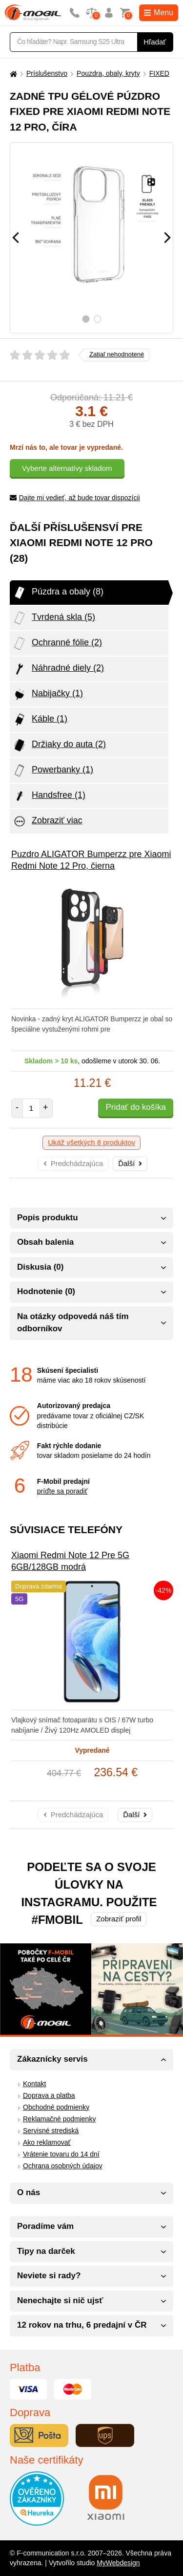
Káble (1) (39, 719)
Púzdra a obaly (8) (57, 592)
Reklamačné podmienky (59, 2119)
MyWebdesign (118, 2563)
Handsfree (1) (48, 796)
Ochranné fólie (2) (57, 643)
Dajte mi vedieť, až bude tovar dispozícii (75, 498)
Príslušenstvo (46, 73)
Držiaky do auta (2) (59, 745)
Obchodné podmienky (56, 2107)
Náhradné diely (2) (58, 668)
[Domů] (12, 73)
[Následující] (167, 237)
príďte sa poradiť (62, 1491)
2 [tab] (97, 319)
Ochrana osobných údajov (62, 2166)
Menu (158, 12)
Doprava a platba (49, 2095)
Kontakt (34, 2084)
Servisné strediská (51, 2131)
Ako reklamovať (47, 2142)
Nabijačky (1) (47, 694)
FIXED (159, 73)
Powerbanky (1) (52, 770)
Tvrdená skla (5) (53, 618)
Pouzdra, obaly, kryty (108, 73)
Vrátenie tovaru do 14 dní (61, 2154)
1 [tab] (85, 319)
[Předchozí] (15, 237)
